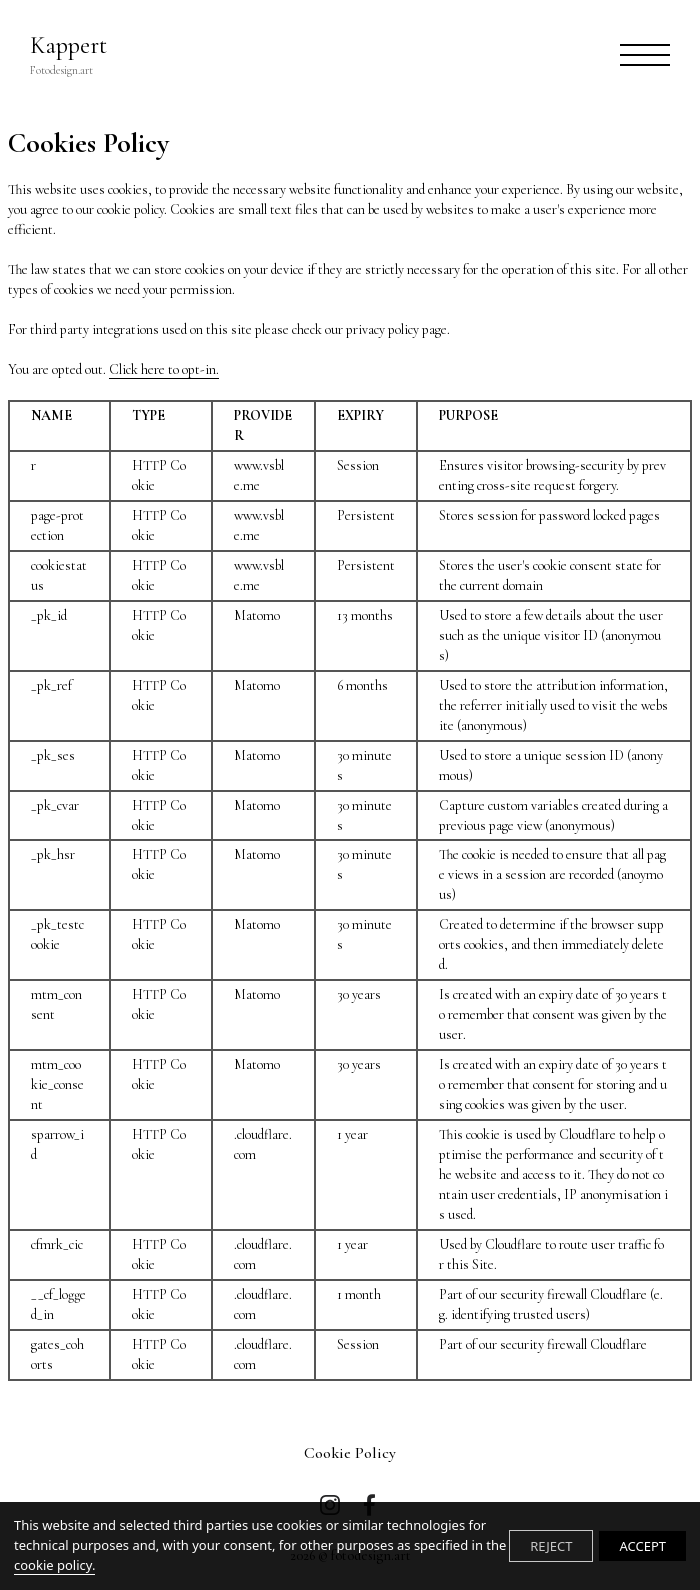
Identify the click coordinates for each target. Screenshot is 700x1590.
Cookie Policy (350, 1453)
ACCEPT (642, 1546)
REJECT (551, 1546)
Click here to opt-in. (164, 369)
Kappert (68, 55)
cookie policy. (54, 1565)
